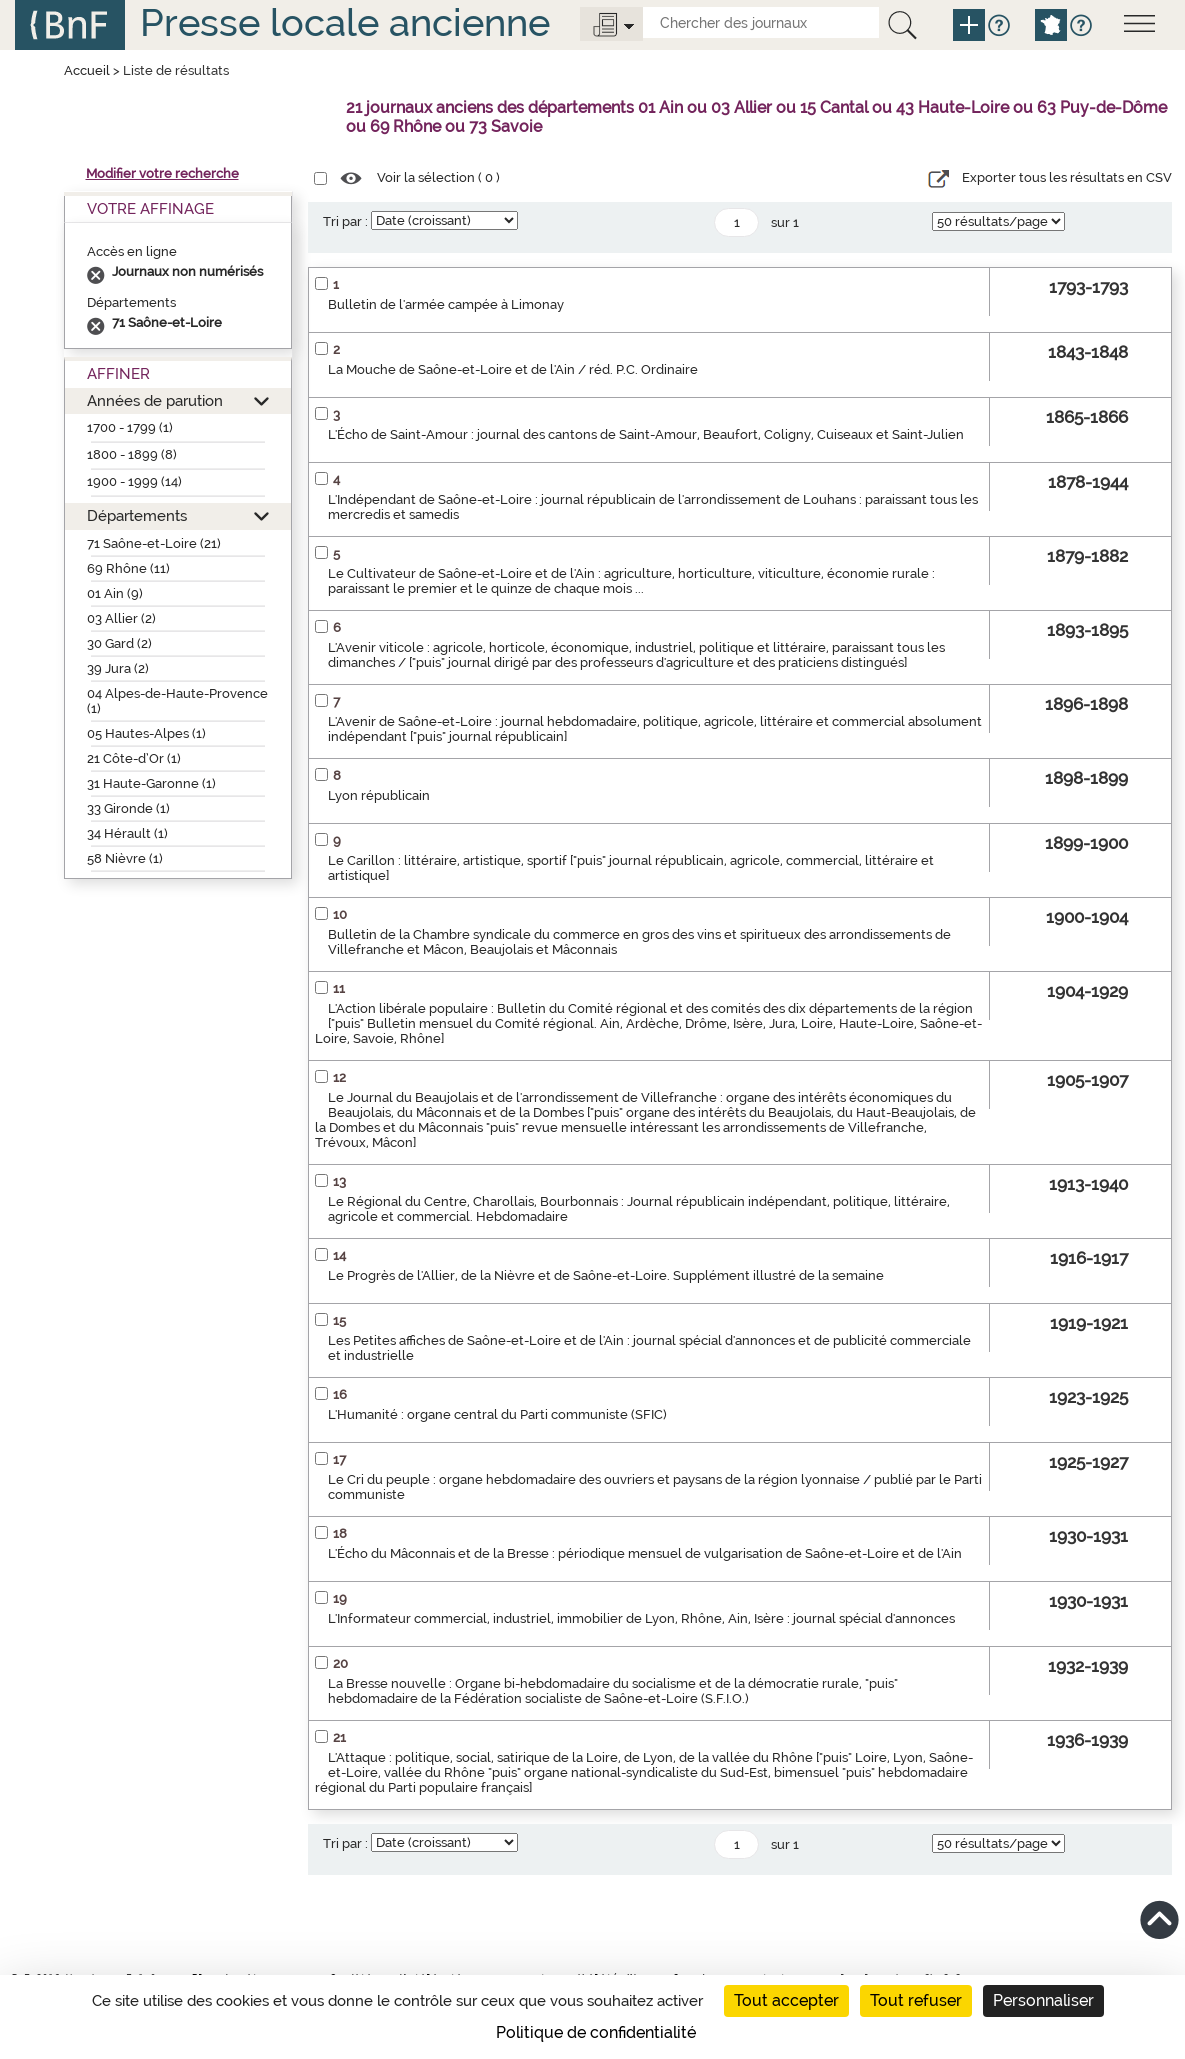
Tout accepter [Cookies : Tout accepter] (786, 2000)
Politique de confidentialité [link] (596, 2032)
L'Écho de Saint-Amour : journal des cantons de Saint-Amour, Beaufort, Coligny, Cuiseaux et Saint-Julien (646, 434)
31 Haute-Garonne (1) (151, 783)
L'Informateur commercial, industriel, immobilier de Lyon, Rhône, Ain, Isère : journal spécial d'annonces (641, 1618)
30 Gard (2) (119, 643)
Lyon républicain (379, 795)
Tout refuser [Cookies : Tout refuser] (916, 2000)
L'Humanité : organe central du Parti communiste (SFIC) (497, 1414)
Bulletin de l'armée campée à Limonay (446, 304)
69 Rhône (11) (128, 568)
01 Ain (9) (115, 593)
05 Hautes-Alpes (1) (146, 733)
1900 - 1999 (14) (134, 481)
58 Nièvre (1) (125, 858)
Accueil (87, 70)
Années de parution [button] (155, 400)
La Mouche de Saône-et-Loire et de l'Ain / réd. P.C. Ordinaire (513, 369)
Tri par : (345, 221)
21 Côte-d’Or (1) (134, 758)
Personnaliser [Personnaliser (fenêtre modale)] (1043, 2000)
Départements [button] (137, 515)
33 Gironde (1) (128, 808)
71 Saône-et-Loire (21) (154, 543)
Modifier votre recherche (162, 173)
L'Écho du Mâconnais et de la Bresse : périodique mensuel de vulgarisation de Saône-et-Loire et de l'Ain (645, 1553)
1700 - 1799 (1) (130, 427)
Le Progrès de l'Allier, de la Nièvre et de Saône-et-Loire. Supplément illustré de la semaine (606, 1275)
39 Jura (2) (118, 668)
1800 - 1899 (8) (132, 454)
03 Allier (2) (121, 618)
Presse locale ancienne (345, 22)
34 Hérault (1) (127, 833)
